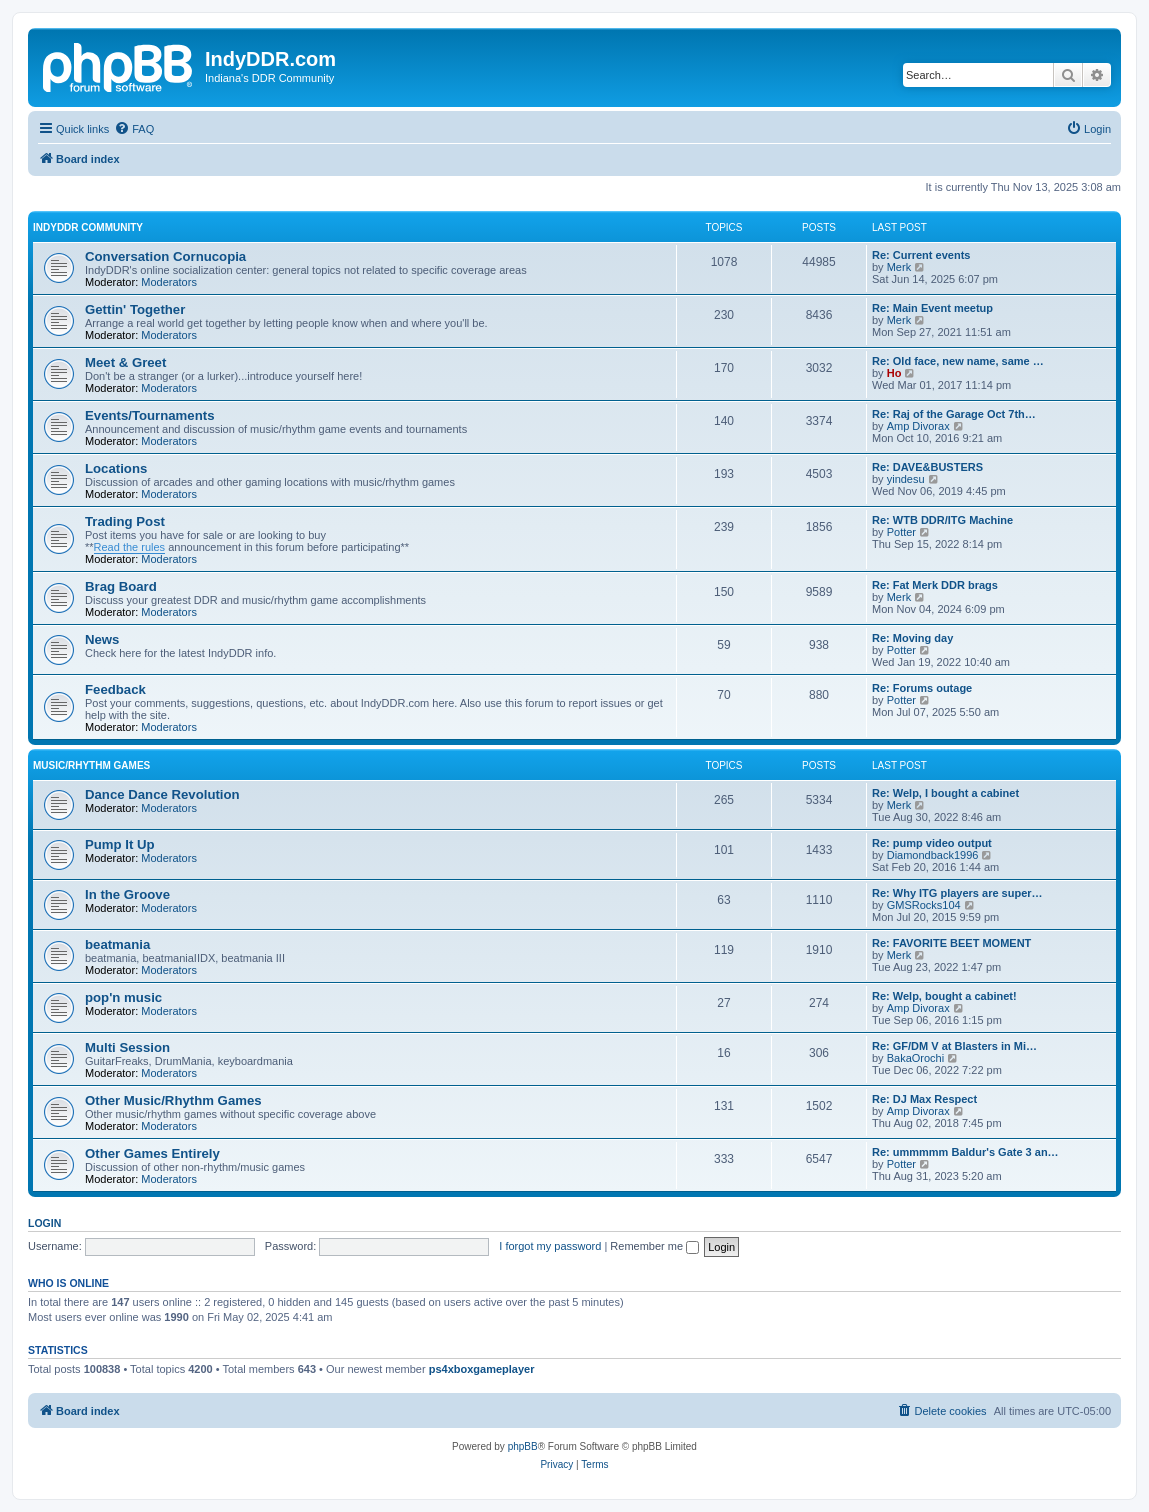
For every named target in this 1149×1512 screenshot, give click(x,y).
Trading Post (125, 521)
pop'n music (123, 997)
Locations (116, 468)
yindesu (906, 479)
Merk (899, 267)
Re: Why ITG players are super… (957, 893)
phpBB (523, 1446)
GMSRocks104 (924, 905)
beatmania (117, 944)
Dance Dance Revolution (162, 794)
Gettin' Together (135, 309)
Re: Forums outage (922, 688)
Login (44, 1223)
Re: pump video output (932, 843)
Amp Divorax (918, 426)
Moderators (169, 282)
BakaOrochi (915, 1058)
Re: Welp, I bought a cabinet (945, 793)
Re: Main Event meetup (932, 308)
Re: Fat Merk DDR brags (935, 585)
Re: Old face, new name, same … (958, 361)
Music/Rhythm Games (91, 765)
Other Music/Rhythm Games (173, 1100)
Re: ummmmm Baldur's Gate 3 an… (965, 1152)
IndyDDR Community (88, 227)
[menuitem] (134, 129)
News (102, 639)
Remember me (654, 1246)
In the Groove (127, 894)
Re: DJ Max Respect (924, 1099)
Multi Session (127, 1047)
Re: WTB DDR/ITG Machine (942, 520)
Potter (901, 532)
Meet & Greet (125, 362)
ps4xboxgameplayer (482, 1369)
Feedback (115, 689)
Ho (894, 373)
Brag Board (121, 586)
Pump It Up (120, 844)
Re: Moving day (912, 638)
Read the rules (130, 547)
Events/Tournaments (149, 415)
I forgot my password (550, 1246)
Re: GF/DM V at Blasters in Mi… (954, 1046)
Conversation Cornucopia (165, 256)
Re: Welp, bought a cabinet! (944, 996)
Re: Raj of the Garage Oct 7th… (954, 414)
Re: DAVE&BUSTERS (927, 467)
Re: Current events (921, 255)
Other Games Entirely (152, 1153)
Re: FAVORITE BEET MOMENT (951, 943)
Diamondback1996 (933, 855)
